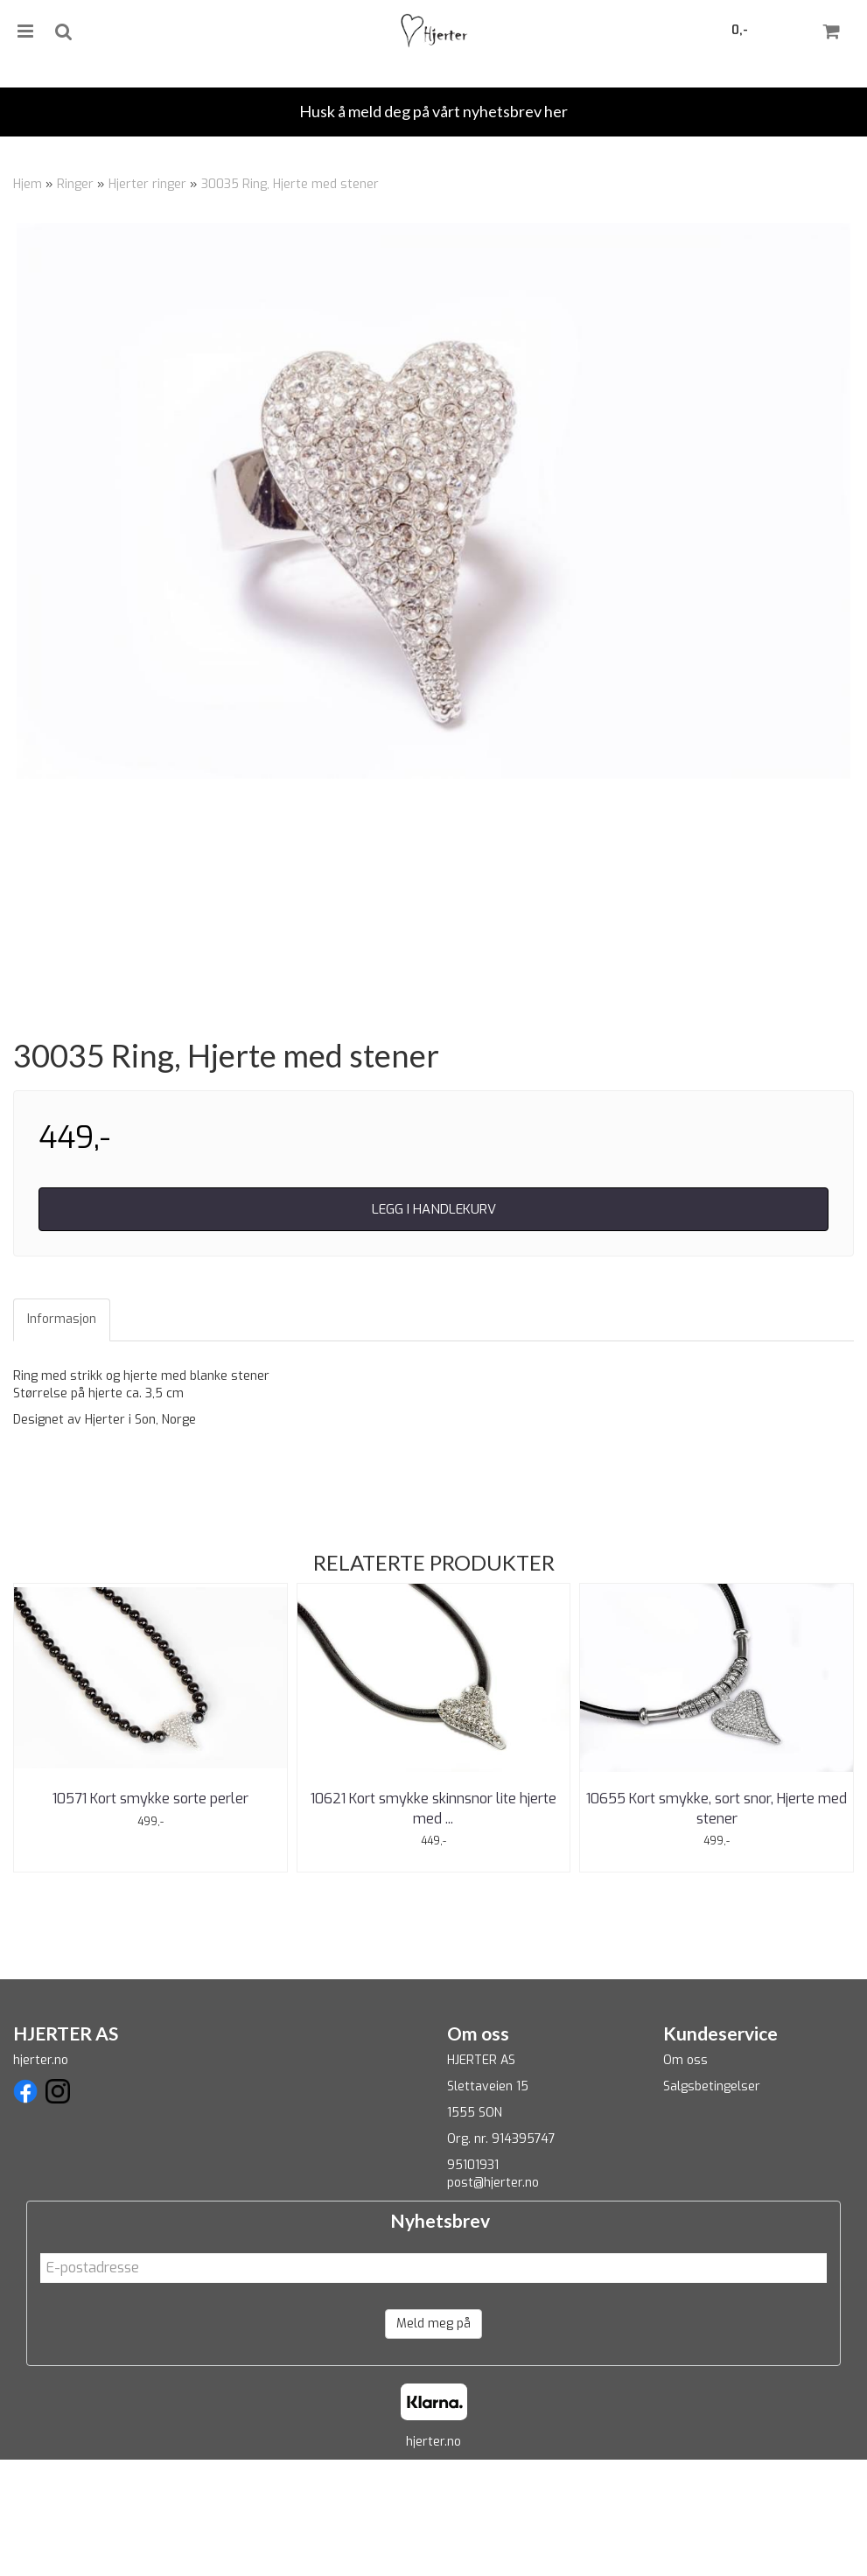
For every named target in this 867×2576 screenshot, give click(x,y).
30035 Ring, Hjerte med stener (290, 184)
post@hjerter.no (493, 2300)
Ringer (75, 184)
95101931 (473, 2282)
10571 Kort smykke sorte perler (150, 1916)
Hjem (27, 184)
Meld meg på (433, 2440)
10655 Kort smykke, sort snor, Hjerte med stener (716, 1925)
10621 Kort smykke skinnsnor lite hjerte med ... (433, 1925)
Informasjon (61, 1436)
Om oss (685, 2177)
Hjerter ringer (147, 184)
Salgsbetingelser (711, 2203)
